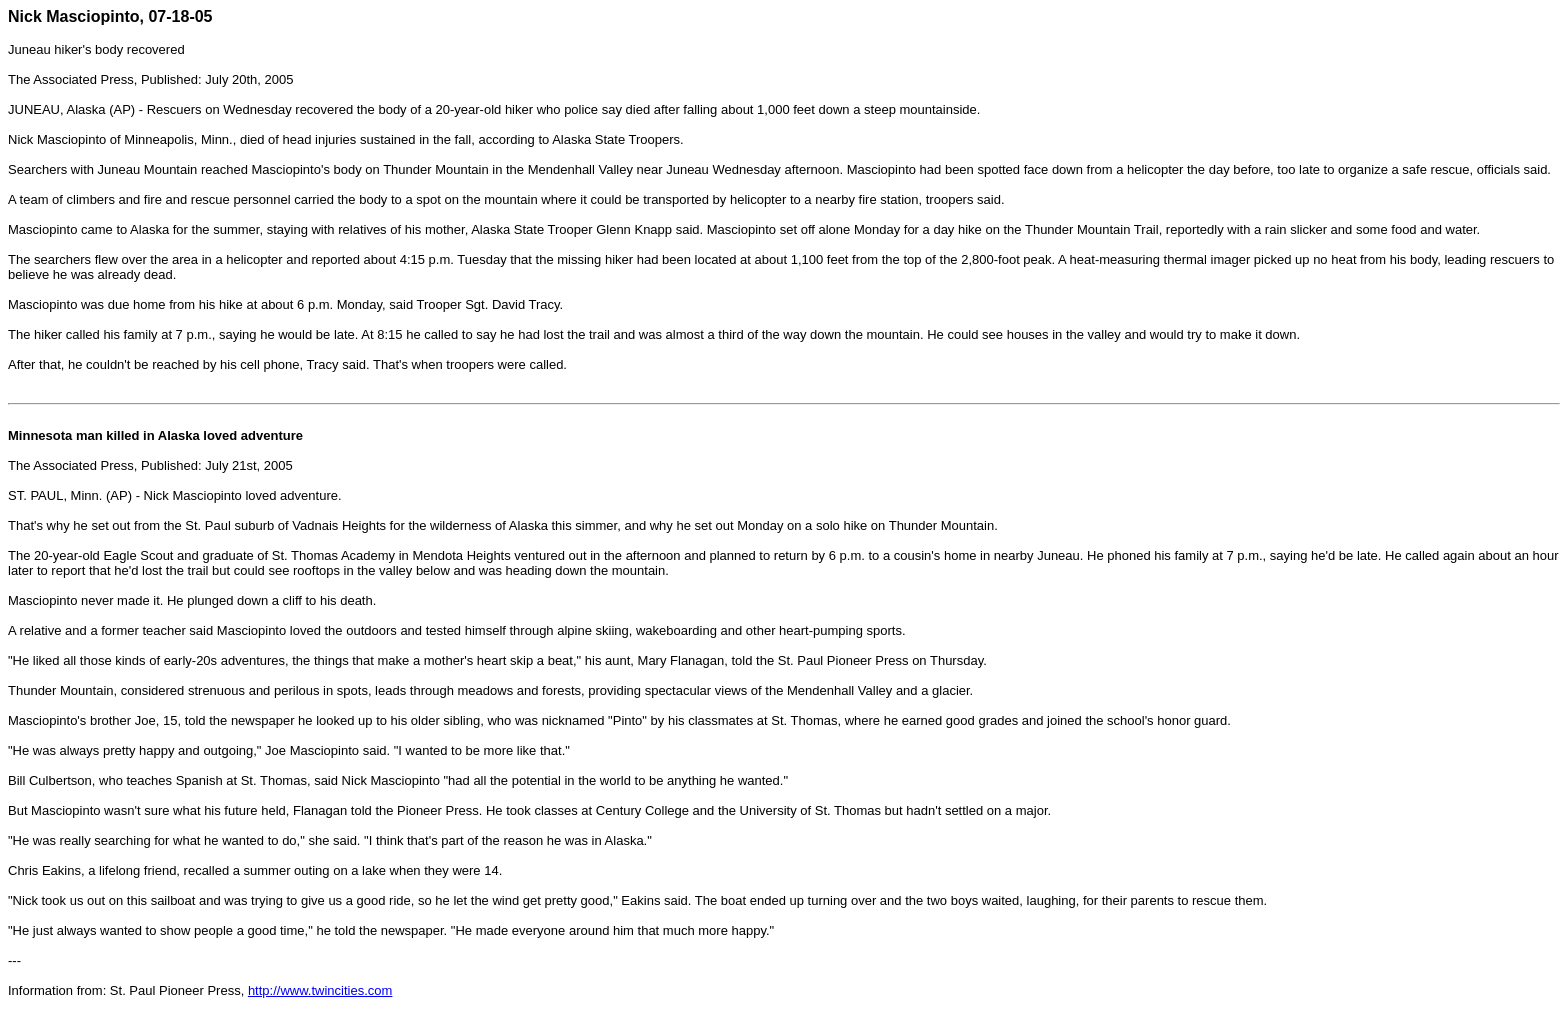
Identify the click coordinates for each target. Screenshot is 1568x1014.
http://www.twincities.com (320, 990)
